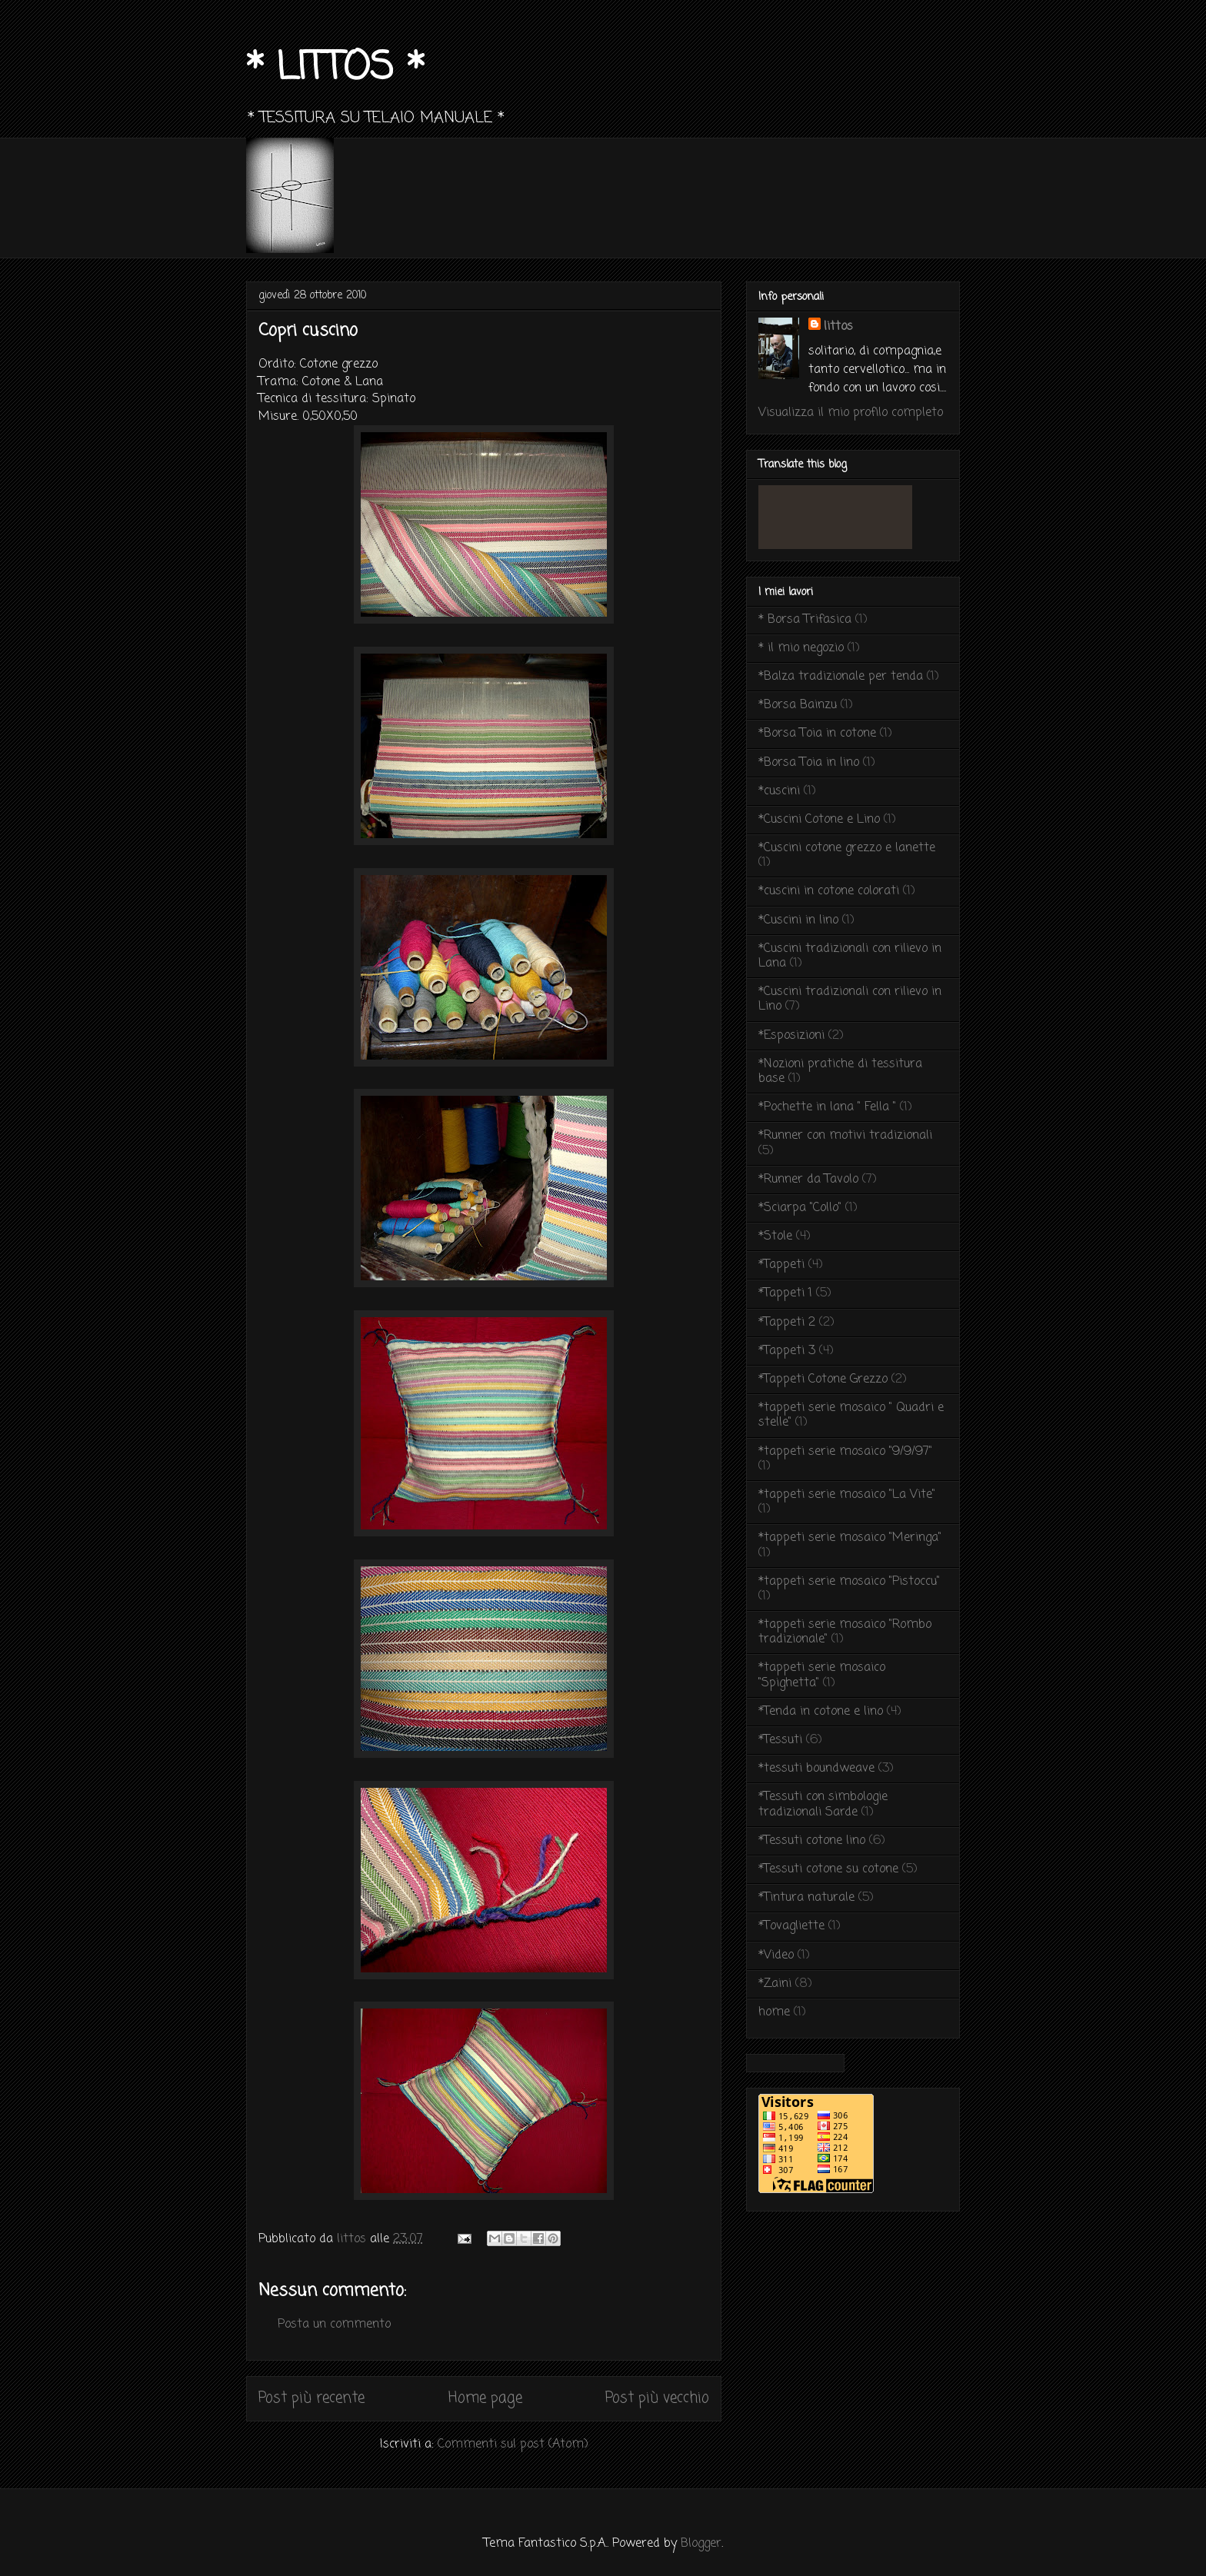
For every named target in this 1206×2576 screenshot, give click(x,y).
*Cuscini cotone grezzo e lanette (846, 848)
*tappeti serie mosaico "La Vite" (846, 1495)
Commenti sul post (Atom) (513, 2444)
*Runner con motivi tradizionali (845, 1136)
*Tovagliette (791, 1926)
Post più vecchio (657, 2398)
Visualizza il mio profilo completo (850, 413)
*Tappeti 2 (786, 1322)
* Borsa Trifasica (804, 620)
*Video (776, 1955)
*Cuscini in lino (798, 920)
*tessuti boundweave (816, 1768)
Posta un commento (334, 2324)
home (774, 2012)
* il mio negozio (801, 648)
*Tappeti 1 (785, 1293)
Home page (485, 2398)
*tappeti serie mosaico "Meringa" (849, 1538)
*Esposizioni (791, 1036)
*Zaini (774, 1984)
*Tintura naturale (806, 1898)
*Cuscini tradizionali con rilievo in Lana (849, 956)
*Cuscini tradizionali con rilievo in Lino (849, 999)
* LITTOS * (335, 69)
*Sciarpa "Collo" (799, 1208)
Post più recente (311, 2398)
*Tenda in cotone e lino (820, 1711)
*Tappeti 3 (786, 1351)
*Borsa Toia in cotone (817, 733)
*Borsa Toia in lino (808, 763)
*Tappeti (781, 1265)
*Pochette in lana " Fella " (827, 1107)
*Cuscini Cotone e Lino (819, 819)
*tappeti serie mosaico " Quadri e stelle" (851, 1415)
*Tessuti (780, 1740)
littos (838, 327)
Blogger (701, 2543)
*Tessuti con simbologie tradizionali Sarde (823, 1804)
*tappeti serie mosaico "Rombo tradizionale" (844, 1632)
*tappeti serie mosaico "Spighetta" (821, 1675)
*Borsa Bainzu (797, 705)
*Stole (775, 1236)
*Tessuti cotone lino (811, 1841)
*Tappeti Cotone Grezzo (823, 1379)
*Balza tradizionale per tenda (840, 676)
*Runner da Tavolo (808, 1179)
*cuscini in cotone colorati (828, 891)
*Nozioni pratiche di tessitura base (840, 1071)
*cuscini (779, 791)
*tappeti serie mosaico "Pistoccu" (849, 1582)
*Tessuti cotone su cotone (828, 1869)
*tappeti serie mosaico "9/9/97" (845, 1452)
